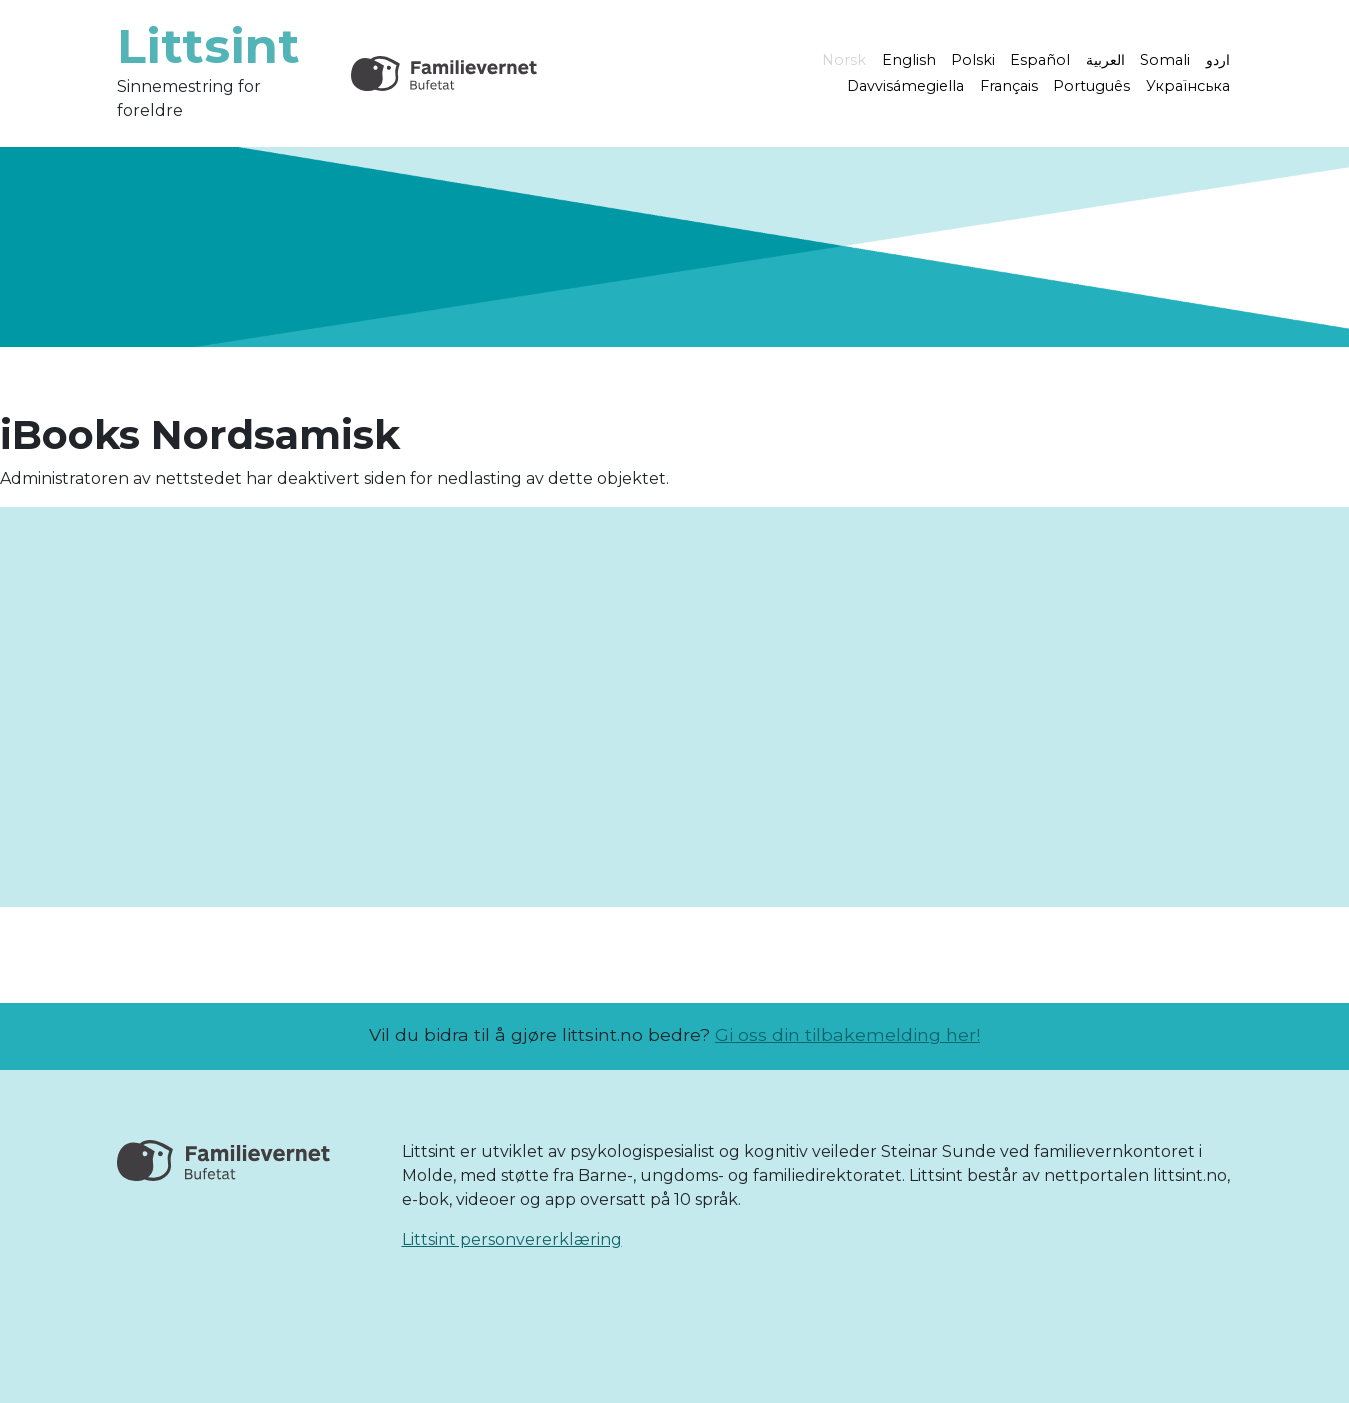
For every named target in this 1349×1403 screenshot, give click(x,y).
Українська (1188, 86)
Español (1040, 60)
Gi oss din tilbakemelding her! (847, 1034)
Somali (1165, 60)
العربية (1105, 60)
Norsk (844, 60)
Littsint (208, 46)
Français (1009, 86)
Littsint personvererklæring (512, 1239)
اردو (1218, 60)
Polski (973, 60)
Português (1091, 86)
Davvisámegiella (905, 86)
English (909, 60)
